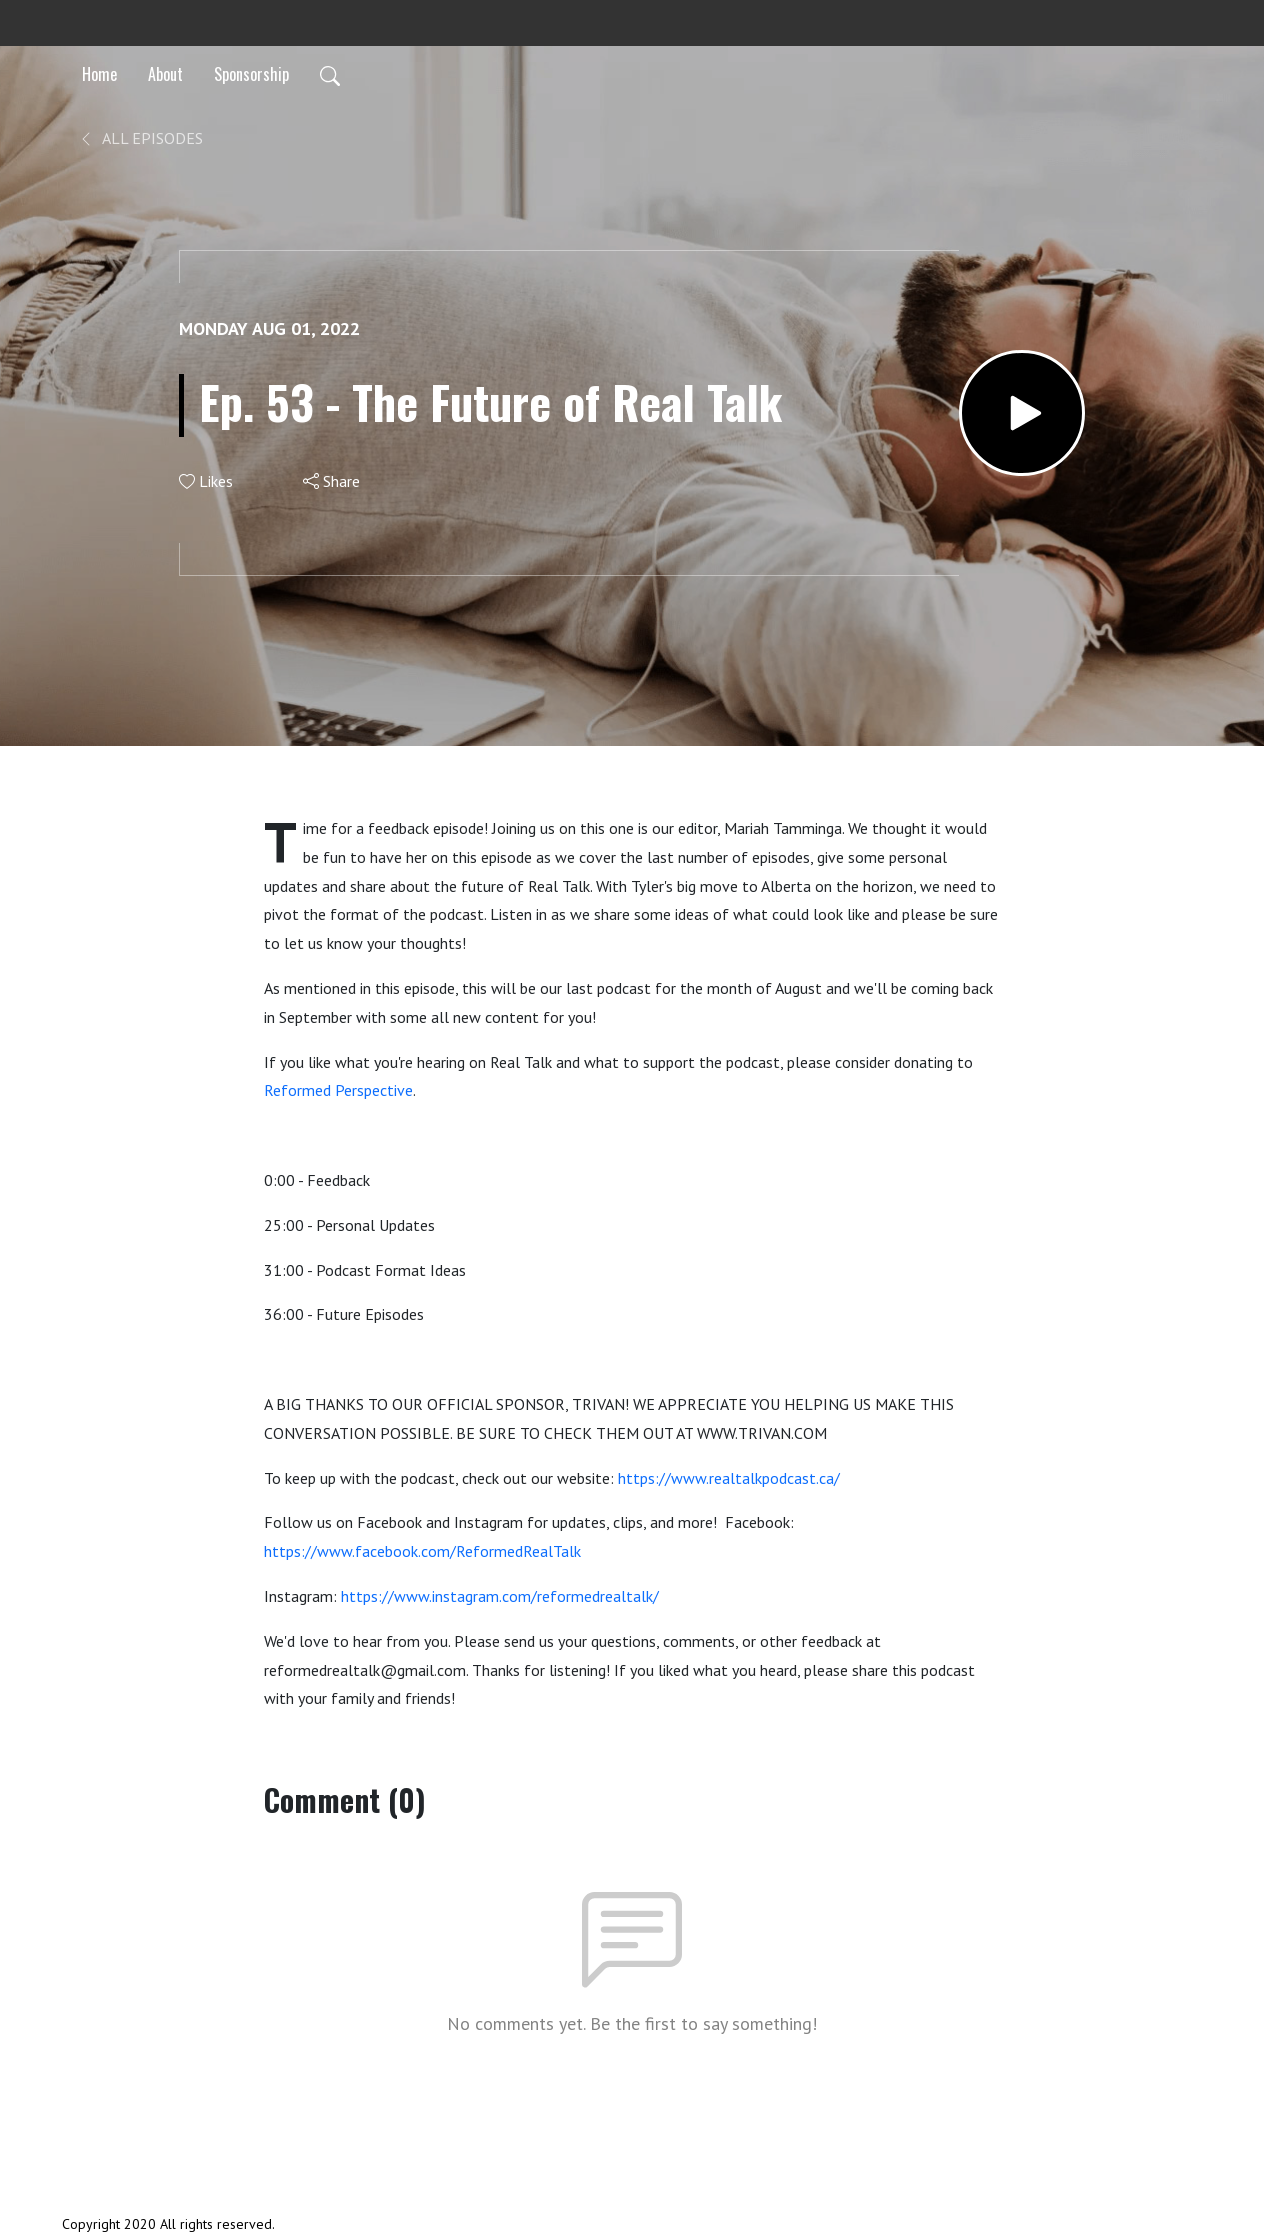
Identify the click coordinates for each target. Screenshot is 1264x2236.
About (165, 74)
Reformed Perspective (338, 1090)
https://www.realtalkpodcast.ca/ (729, 1478)
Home (99, 74)
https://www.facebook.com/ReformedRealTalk (422, 1551)
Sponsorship (251, 74)
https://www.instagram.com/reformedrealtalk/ (500, 1596)
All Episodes (140, 138)
